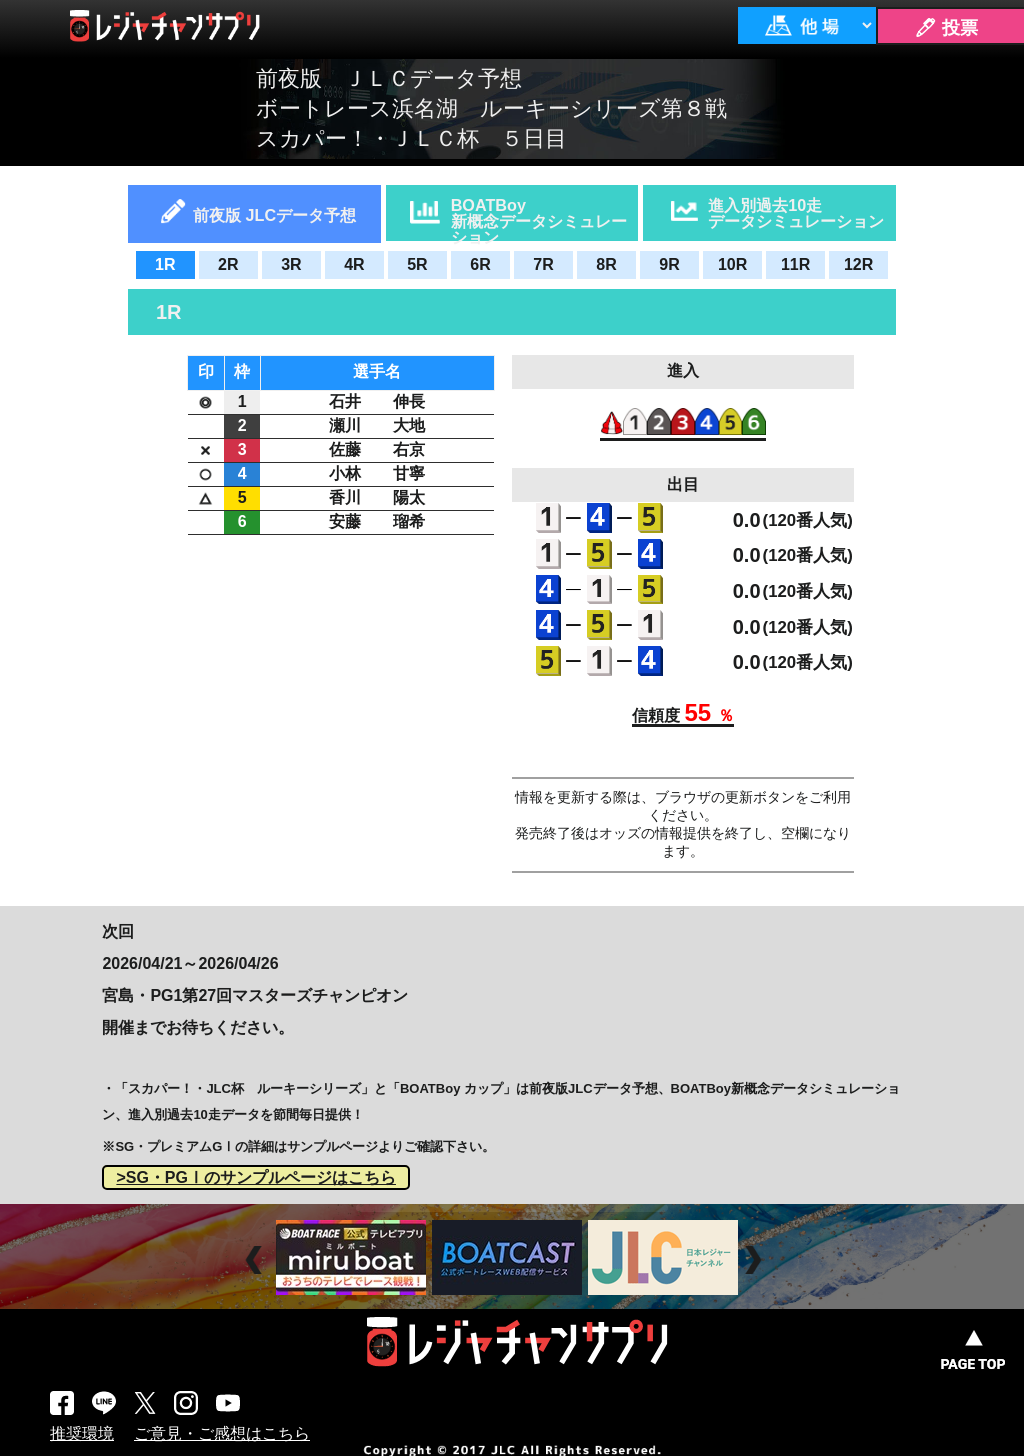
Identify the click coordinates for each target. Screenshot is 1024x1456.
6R (480, 264)
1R (165, 264)
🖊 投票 (946, 28)
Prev (256, 1259)
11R (795, 264)
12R (858, 264)
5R (417, 264)
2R (228, 264)
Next (755, 1259)
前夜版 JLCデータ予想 (274, 215)
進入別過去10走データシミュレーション (796, 213)
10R (732, 264)
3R (291, 264)
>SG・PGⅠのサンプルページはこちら (256, 1177)
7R (543, 264)
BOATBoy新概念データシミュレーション (539, 218)
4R (354, 264)
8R (606, 264)
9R (669, 264)
